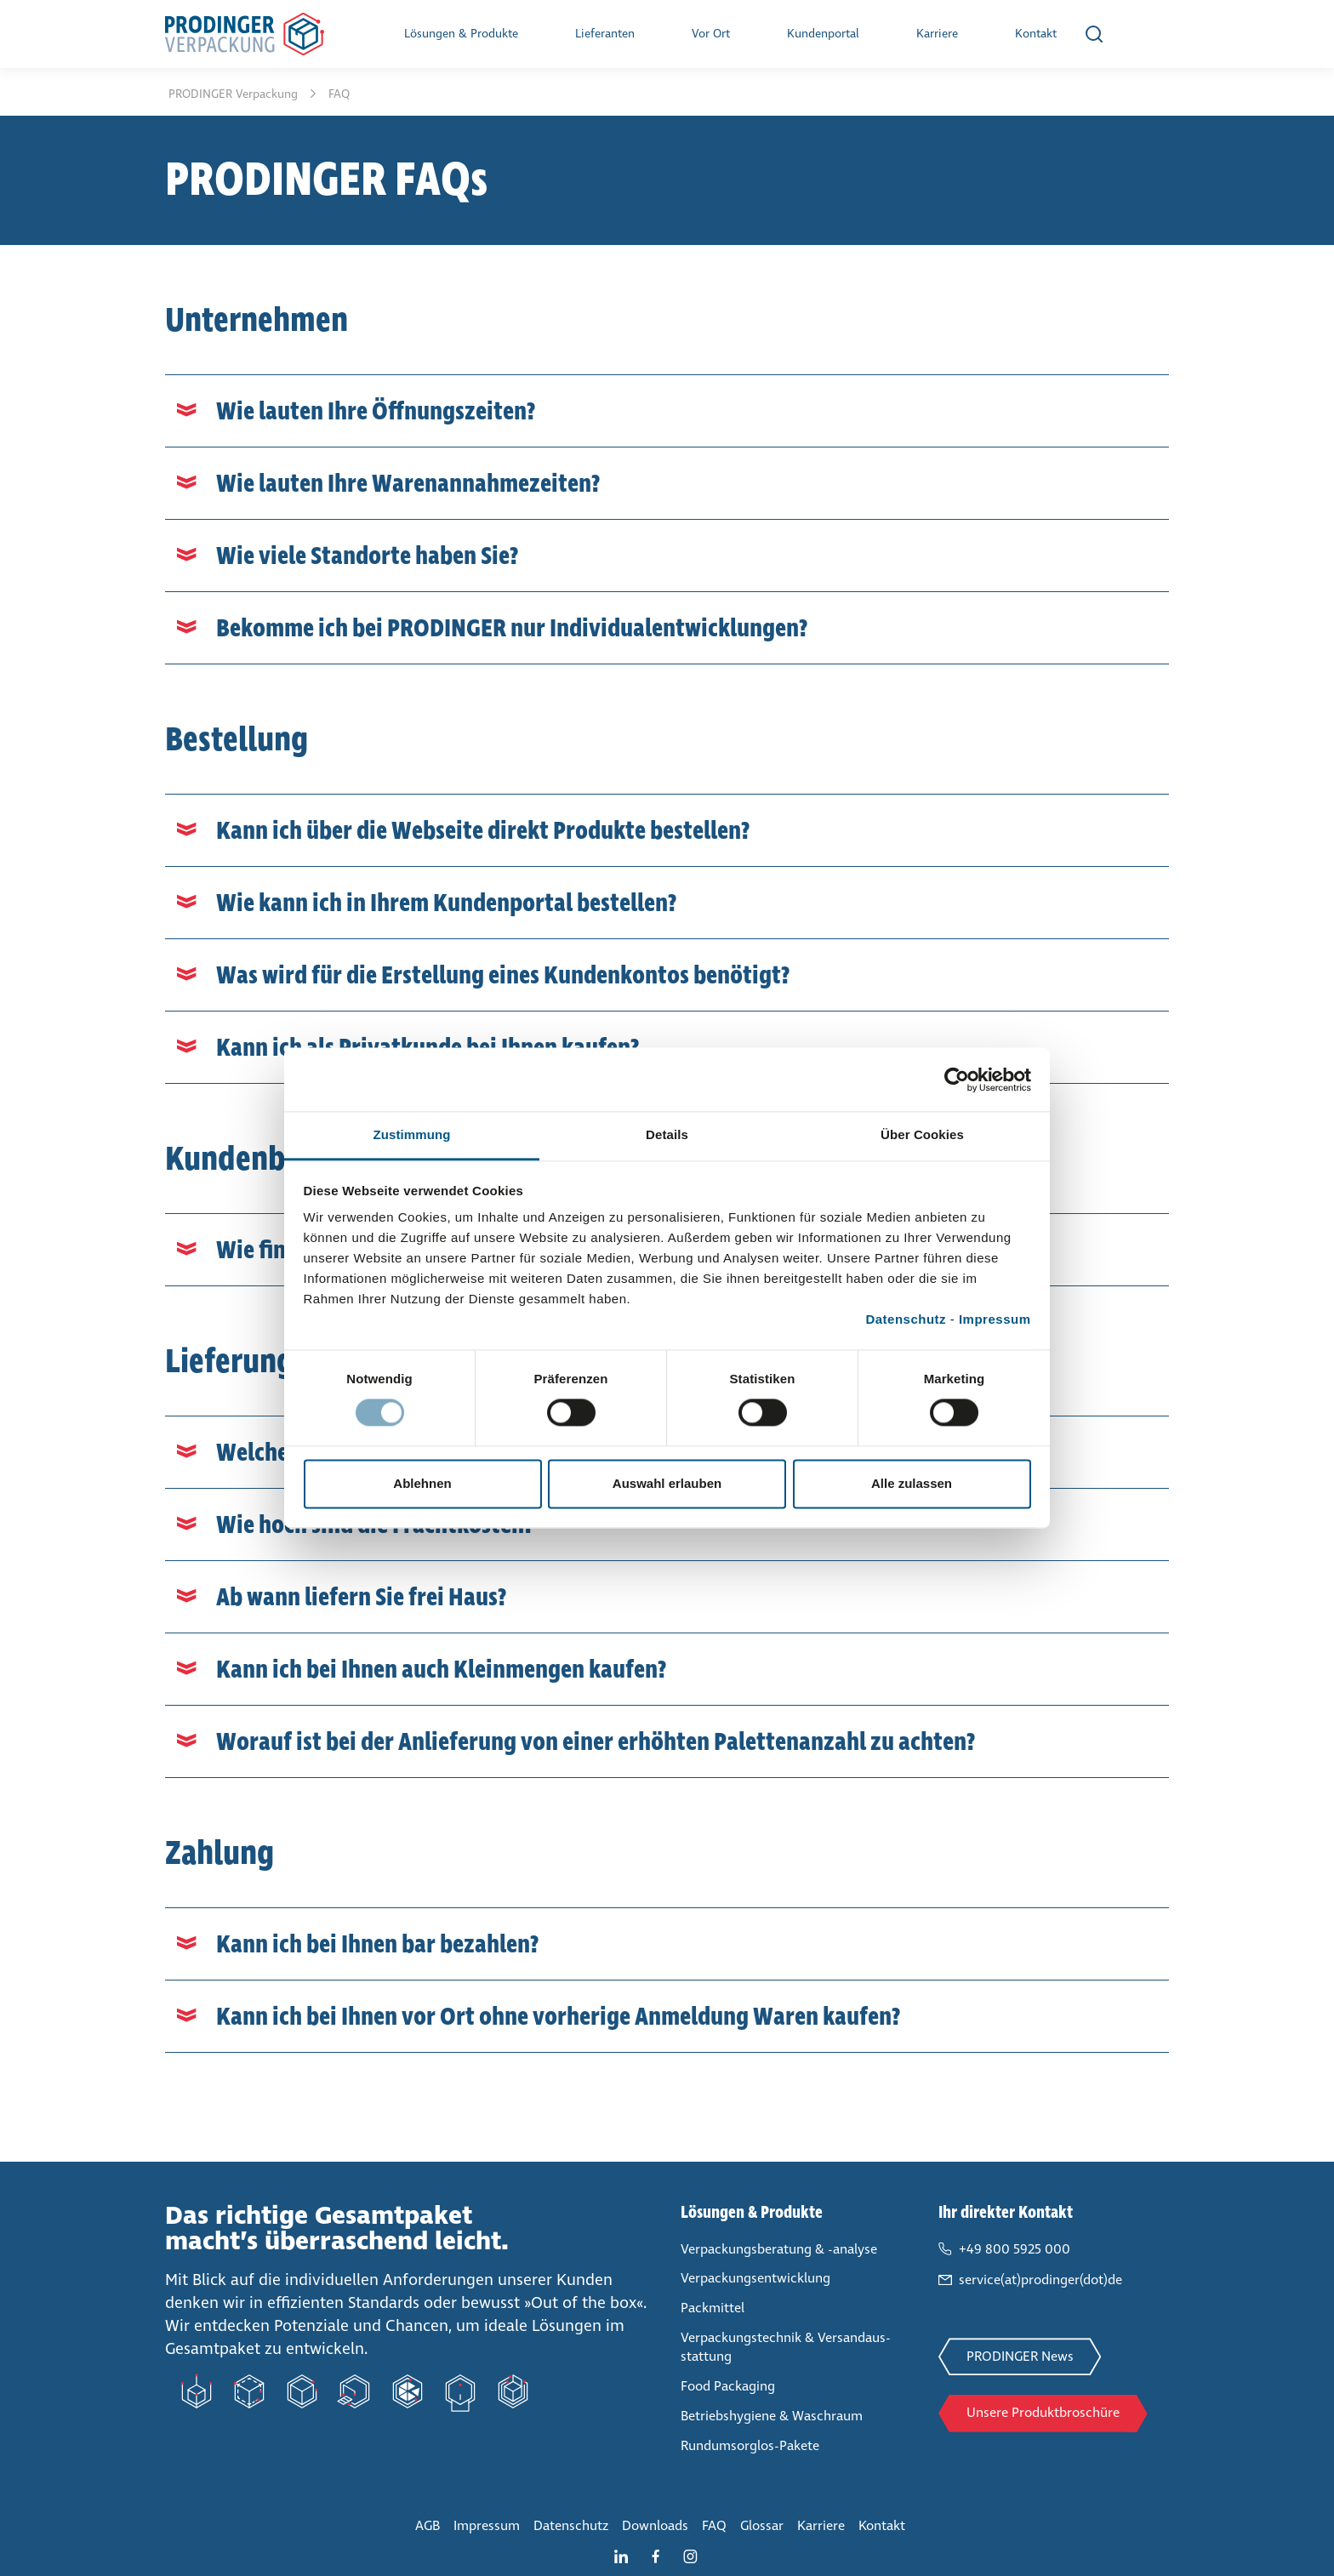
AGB (427, 2525)
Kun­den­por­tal (823, 33)
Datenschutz (905, 1319)
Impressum (995, 1319)
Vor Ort (711, 33)
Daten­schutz (570, 2525)
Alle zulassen (911, 1483)
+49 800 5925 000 (1014, 2249)
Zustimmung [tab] (412, 1134)
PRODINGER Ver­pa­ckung (234, 94)
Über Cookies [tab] (922, 1134)
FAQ (714, 2525)
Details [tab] (667, 1134)
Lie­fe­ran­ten (605, 33)
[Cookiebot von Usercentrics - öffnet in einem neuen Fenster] (956, 1079)
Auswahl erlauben (667, 1483)
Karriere (937, 33)
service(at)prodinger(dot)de (1040, 2279)
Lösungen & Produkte (461, 33)
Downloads (655, 2525)
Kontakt (1036, 33)
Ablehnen (422, 1483)
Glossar (762, 2525)
